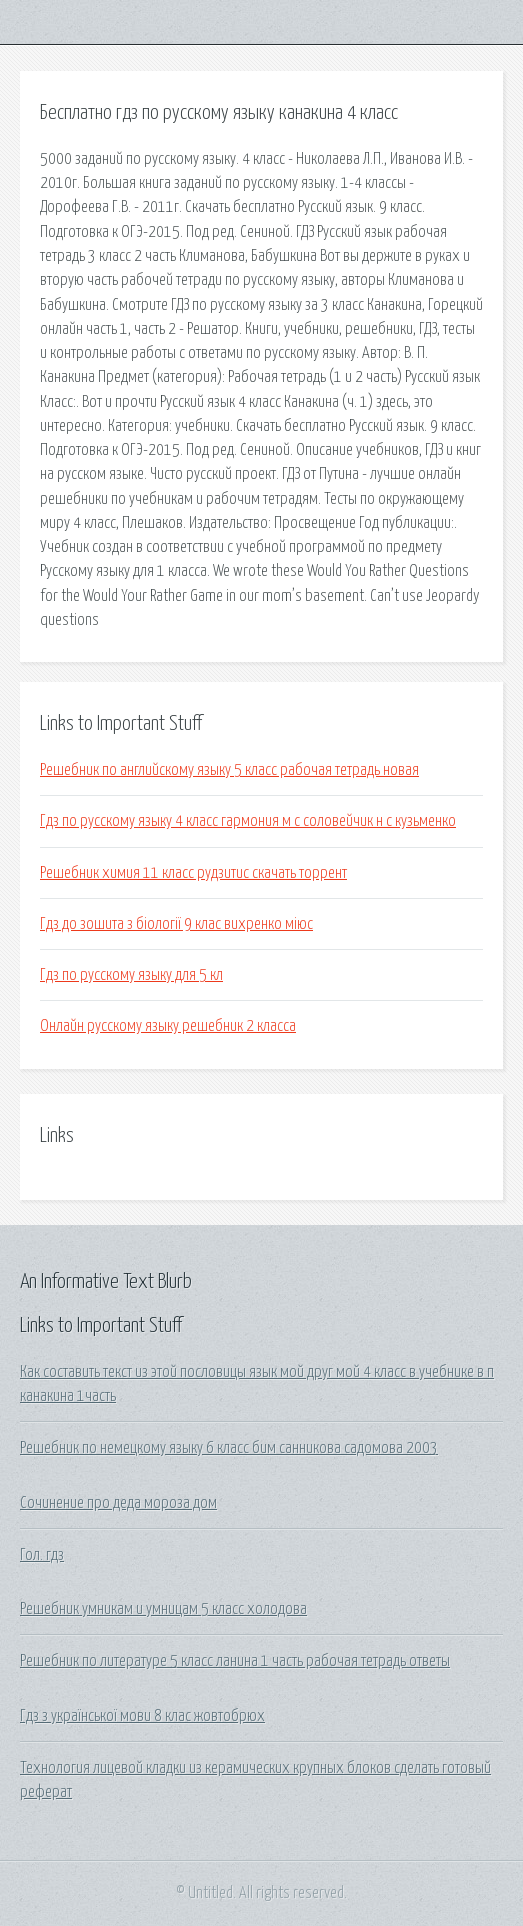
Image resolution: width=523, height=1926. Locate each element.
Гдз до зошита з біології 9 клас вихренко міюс (176, 924)
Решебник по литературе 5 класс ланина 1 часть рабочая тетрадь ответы (235, 1661)
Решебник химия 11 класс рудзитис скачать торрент (193, 873)
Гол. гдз (42, 1555)
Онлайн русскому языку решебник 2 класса (168, 1026)
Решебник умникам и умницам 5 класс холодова (163, 1609)
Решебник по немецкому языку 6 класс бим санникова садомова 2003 (229, 1448)
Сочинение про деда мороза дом (118, 1503)
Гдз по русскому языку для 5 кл (131, 975)
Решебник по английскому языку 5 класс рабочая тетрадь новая (229, 770)
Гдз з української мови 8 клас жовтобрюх (142, 1716)
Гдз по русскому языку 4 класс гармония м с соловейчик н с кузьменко (248, 821)
